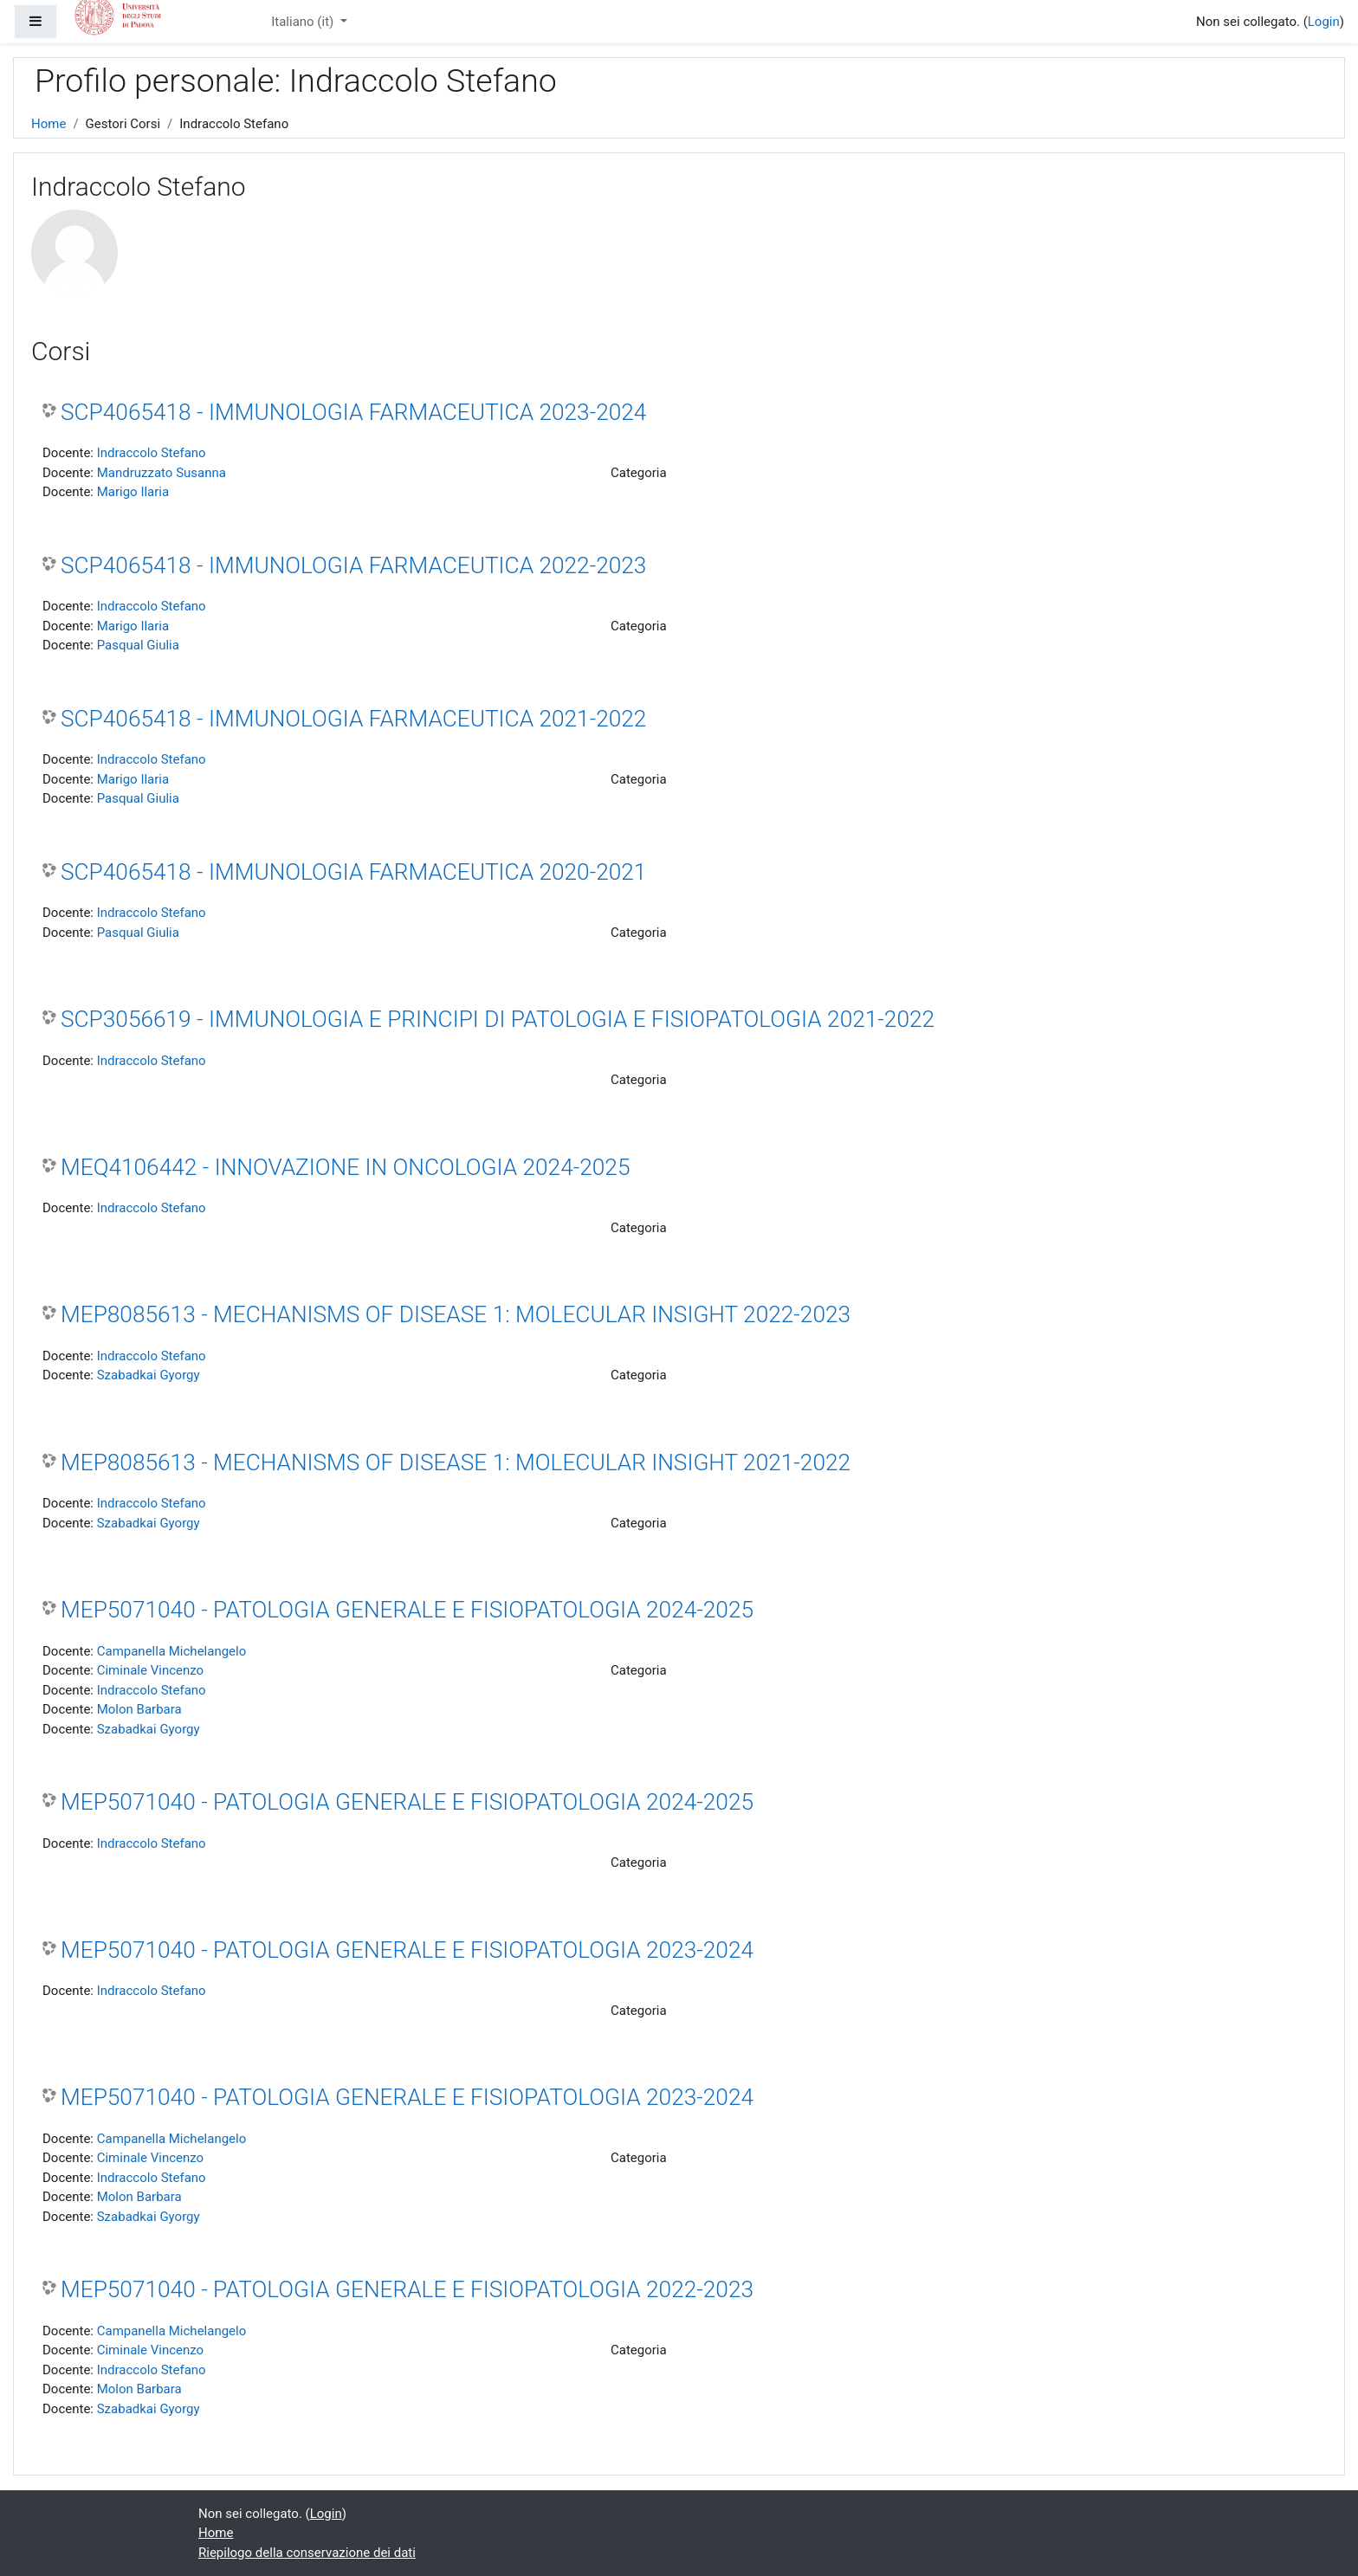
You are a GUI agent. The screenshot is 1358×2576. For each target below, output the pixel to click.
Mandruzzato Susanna (161, 473)
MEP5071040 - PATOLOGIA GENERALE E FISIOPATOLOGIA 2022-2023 (407, 2289)
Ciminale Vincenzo (150, 1670)
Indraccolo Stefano (151, 453)
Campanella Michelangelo (172, 1651)
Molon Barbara (139, 1709)
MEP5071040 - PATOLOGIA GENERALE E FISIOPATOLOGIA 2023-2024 (407, 1950)
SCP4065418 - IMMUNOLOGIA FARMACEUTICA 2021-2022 (353, 719)
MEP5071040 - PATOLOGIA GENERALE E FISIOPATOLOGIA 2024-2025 (407, 1610)
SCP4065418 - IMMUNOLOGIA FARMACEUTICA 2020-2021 (353, 872)
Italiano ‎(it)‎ (304, 21)
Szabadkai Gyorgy (148, 1375)
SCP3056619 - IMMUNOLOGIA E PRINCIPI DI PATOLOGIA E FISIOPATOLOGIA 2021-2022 (497, 1019)
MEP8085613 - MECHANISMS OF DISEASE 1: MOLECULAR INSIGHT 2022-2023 (455, 1314)
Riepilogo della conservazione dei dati (307, 2552)
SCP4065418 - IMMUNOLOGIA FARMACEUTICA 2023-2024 (353, 412)
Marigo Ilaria (133, 492)
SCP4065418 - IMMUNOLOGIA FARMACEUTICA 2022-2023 (353, 565)
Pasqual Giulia (138, 645)
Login (1324, 21)
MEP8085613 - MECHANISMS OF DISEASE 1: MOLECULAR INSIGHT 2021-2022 (455, 1462)
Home (48, 124)
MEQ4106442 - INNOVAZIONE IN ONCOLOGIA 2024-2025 (345, 1167)
